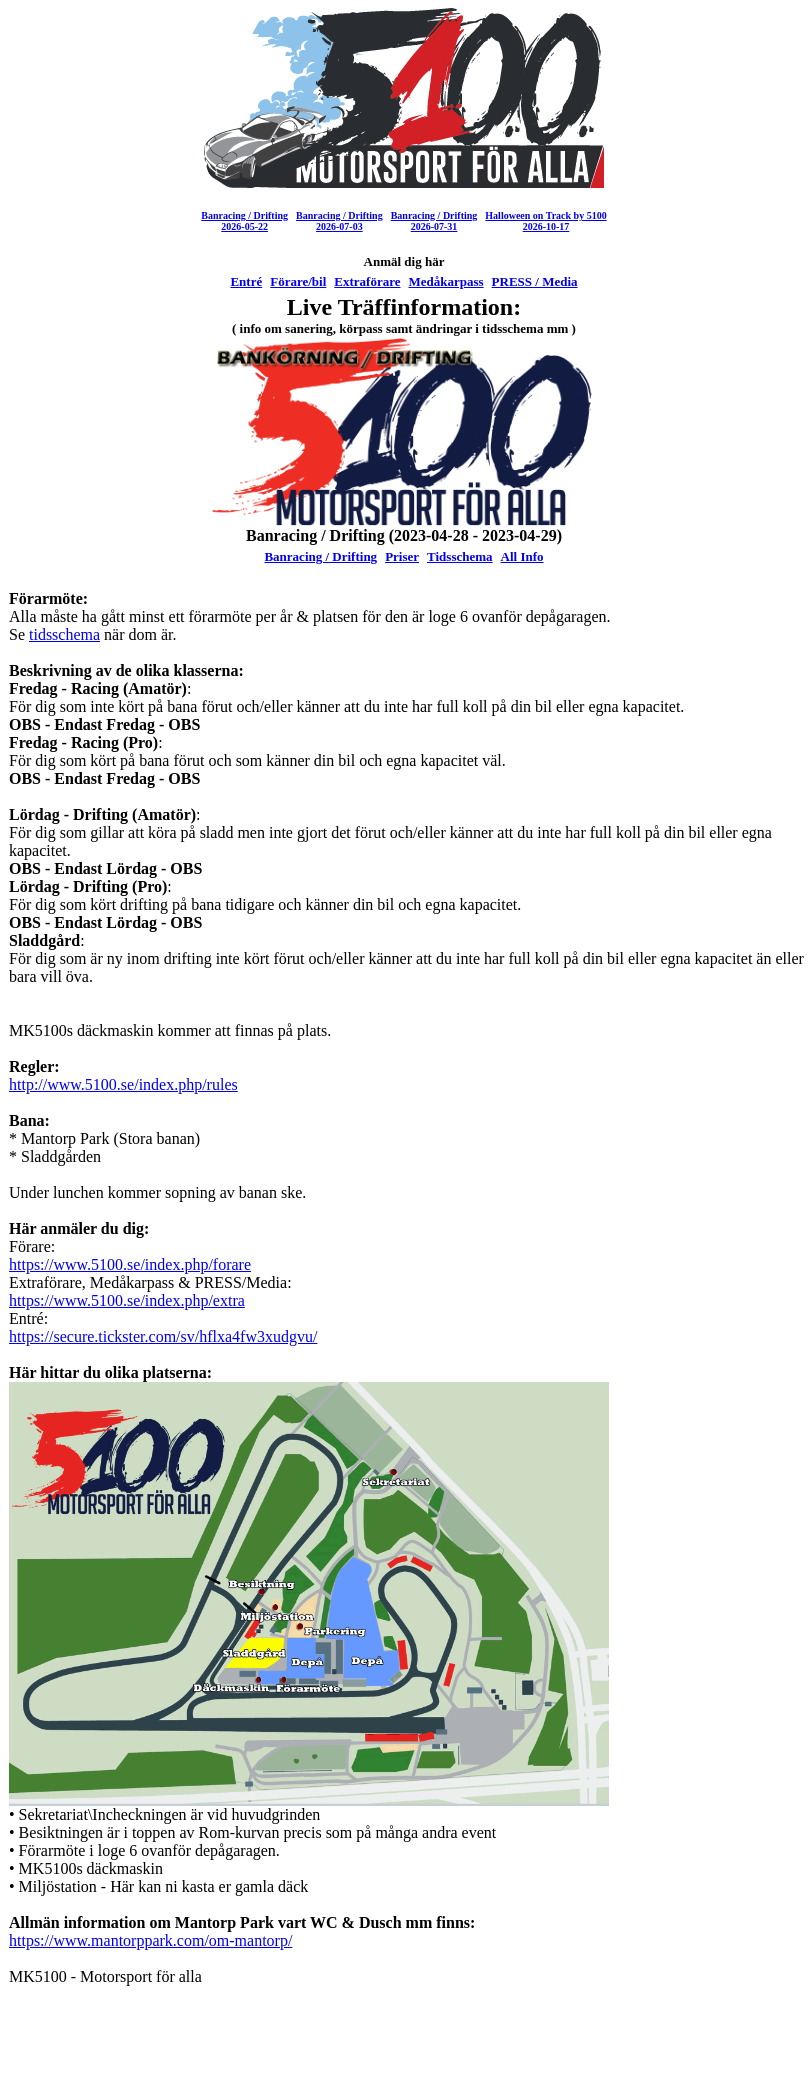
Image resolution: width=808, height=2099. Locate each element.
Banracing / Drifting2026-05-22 (244, 221)
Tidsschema (460, 556)
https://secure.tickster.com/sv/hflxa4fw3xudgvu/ (163, 1336)
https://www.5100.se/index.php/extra (127, 1300)
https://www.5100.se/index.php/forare (130, 1264)
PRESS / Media (535, 281)
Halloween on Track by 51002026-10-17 (545, 221)
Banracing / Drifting (320, 556)
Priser (402, 556)
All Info (522, 556)
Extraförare (367, 281)
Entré (246, 281)
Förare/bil (298, 281)
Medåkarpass (445, 281)
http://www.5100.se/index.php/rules (123, 1084)
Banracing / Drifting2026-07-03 (339, 221)
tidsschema (64, 634)
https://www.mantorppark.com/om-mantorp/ (150, 1940)
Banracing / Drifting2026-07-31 (434, 221)
